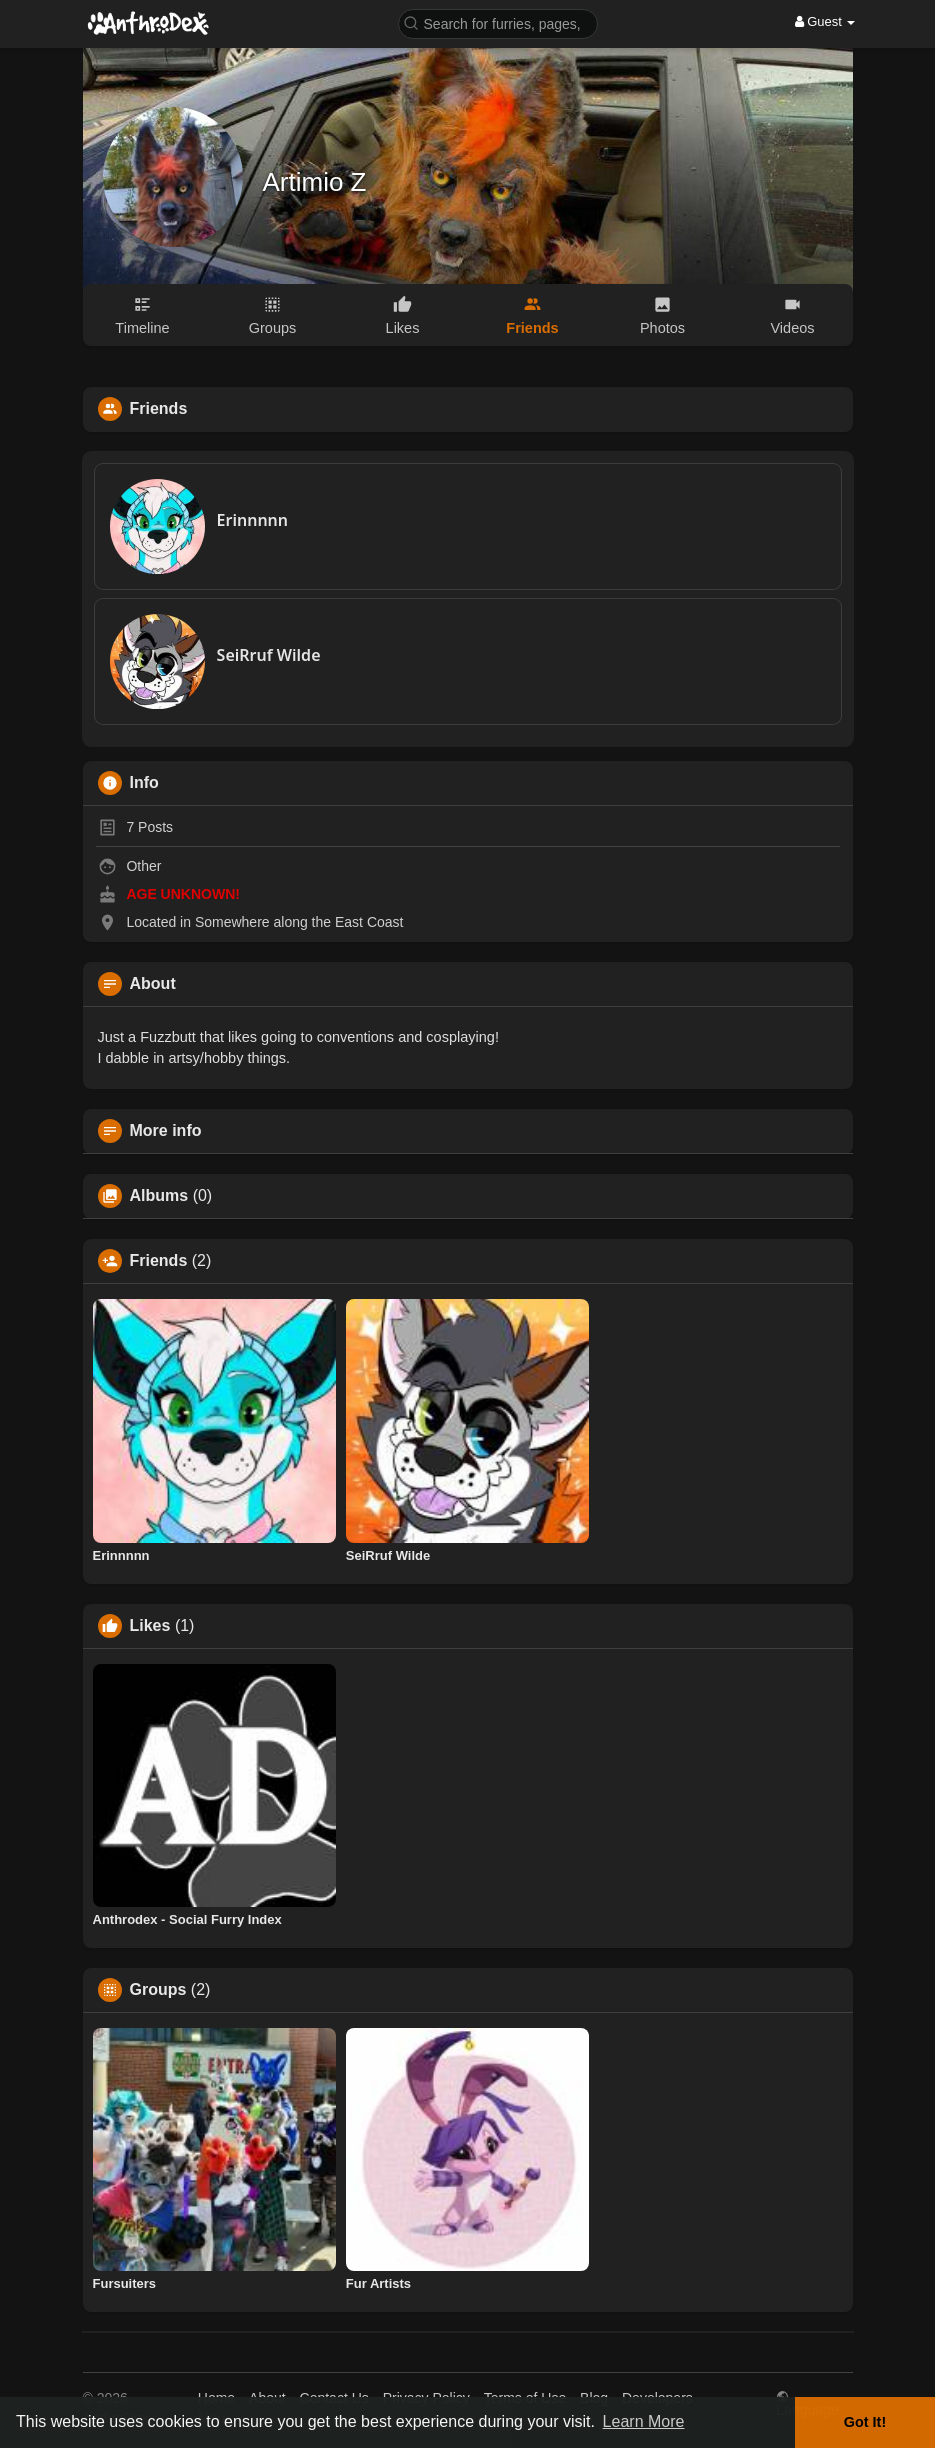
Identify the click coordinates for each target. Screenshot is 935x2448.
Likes (150, 1626)
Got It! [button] (865, 2422)
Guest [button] (825, 21)
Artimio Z (315, 182)
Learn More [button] (644, 2421)
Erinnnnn (252, 520)
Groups (158, 1990)
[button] (498, 22)
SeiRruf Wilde (269, 655)
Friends (159, 1261)
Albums (159, 1196)
